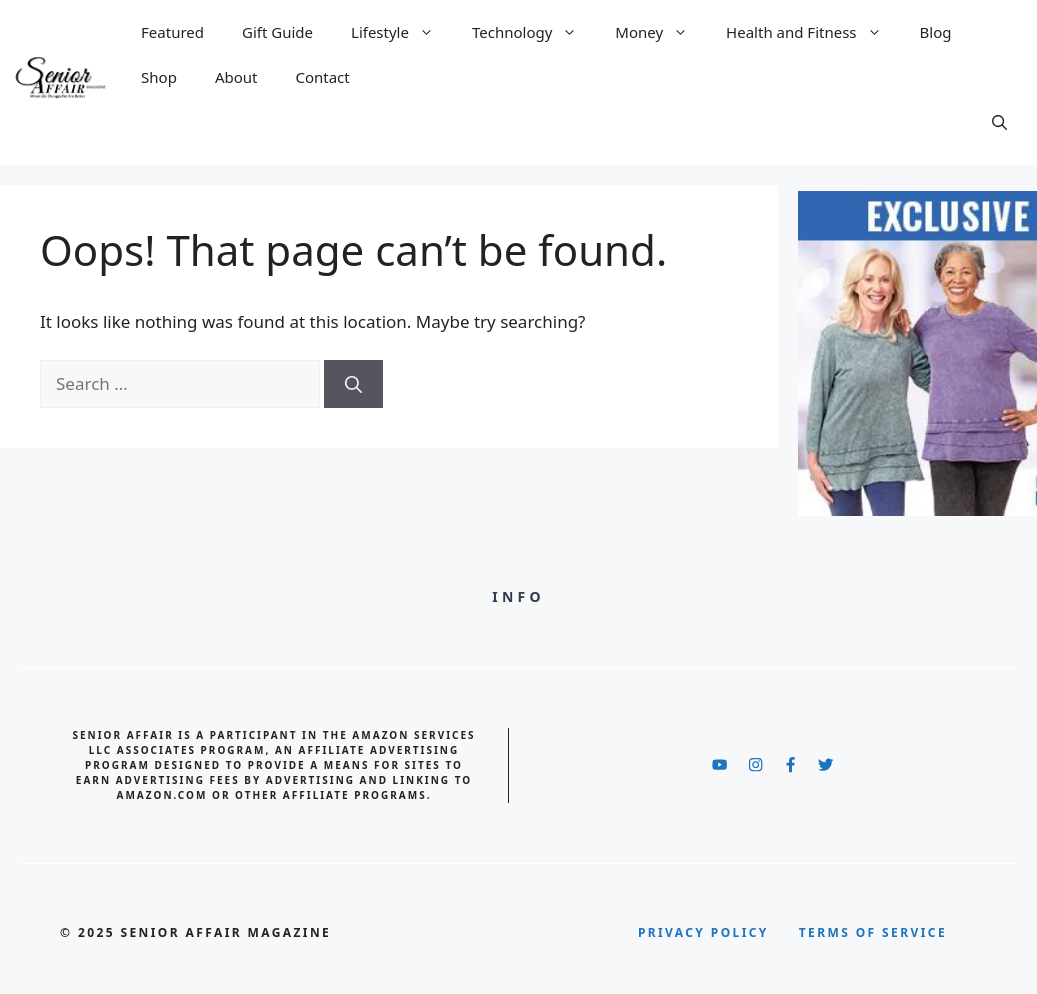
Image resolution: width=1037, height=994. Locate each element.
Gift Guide (277, 32)
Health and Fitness (808, 32)
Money (656, 32)
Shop (159, 77)
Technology (529, 32)
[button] (990, 122)
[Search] (353, 384)
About (236, 77)
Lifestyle (397, 32)
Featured (172, 32)
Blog (936, 32)
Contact (322, 77)
